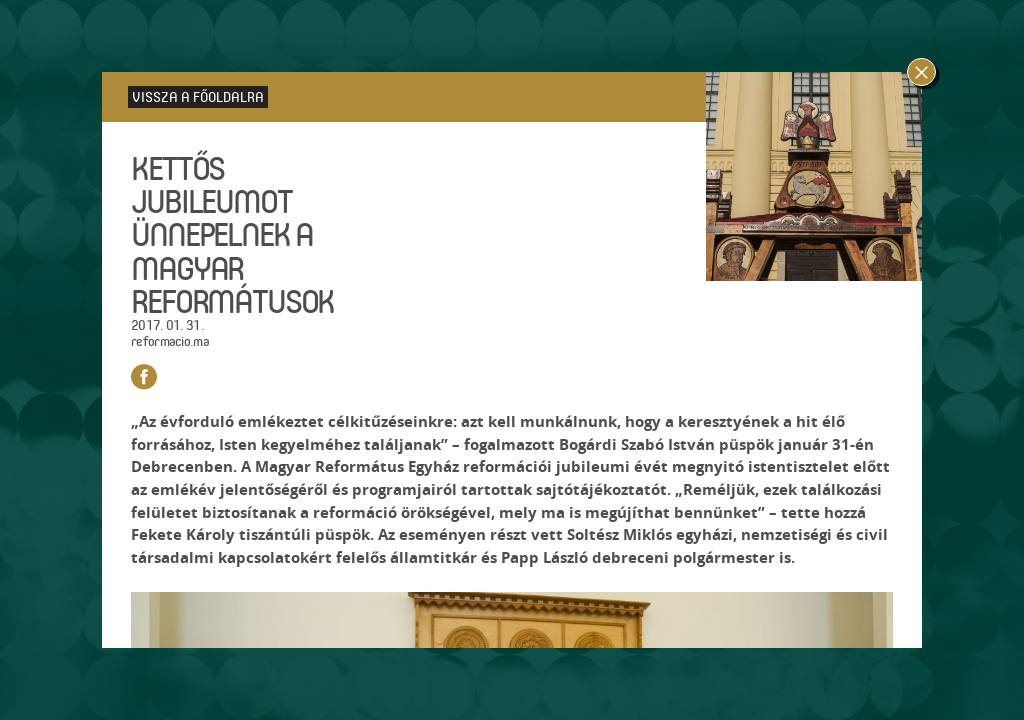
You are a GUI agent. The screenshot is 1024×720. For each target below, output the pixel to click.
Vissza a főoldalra (198, 96)
